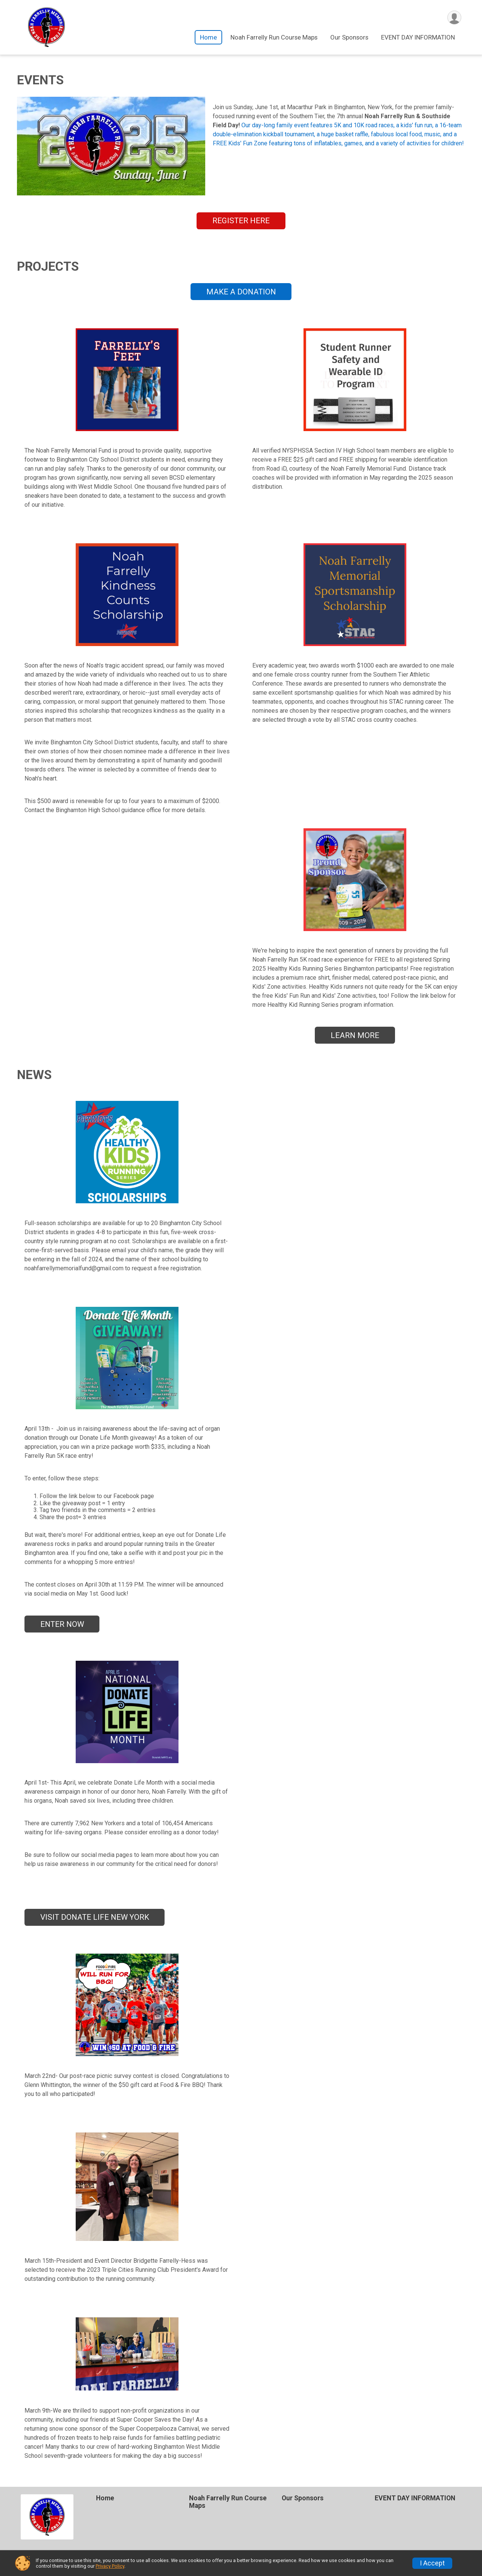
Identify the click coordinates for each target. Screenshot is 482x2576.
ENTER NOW (62, 1624)
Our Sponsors (349, 37)
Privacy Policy (110, 2566)
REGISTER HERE (241, 220)
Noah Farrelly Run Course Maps (273, 37)
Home (208, 37)
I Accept (432, 2563)
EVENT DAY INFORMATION (418, 37)
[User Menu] (454, 17)
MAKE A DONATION (241, 291)
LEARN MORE (355, 1035)
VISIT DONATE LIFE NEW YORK (94, 1917)
